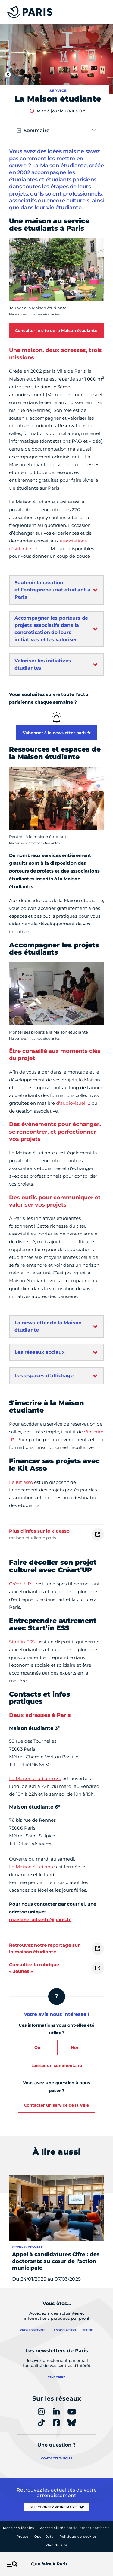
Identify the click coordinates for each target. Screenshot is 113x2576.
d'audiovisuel (70, 1103)
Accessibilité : (75, 2528)
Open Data (44, 2536)
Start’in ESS (22, 1642)
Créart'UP (20, 1584)
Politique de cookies (78, 2536)
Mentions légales (18, 2528)
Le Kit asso (21, 1482)
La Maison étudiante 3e (35, 1778)
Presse (22, 2536)
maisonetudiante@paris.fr (40, 1919)
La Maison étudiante (32, 1867)
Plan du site (56, 2545)
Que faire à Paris (49, 2564)
